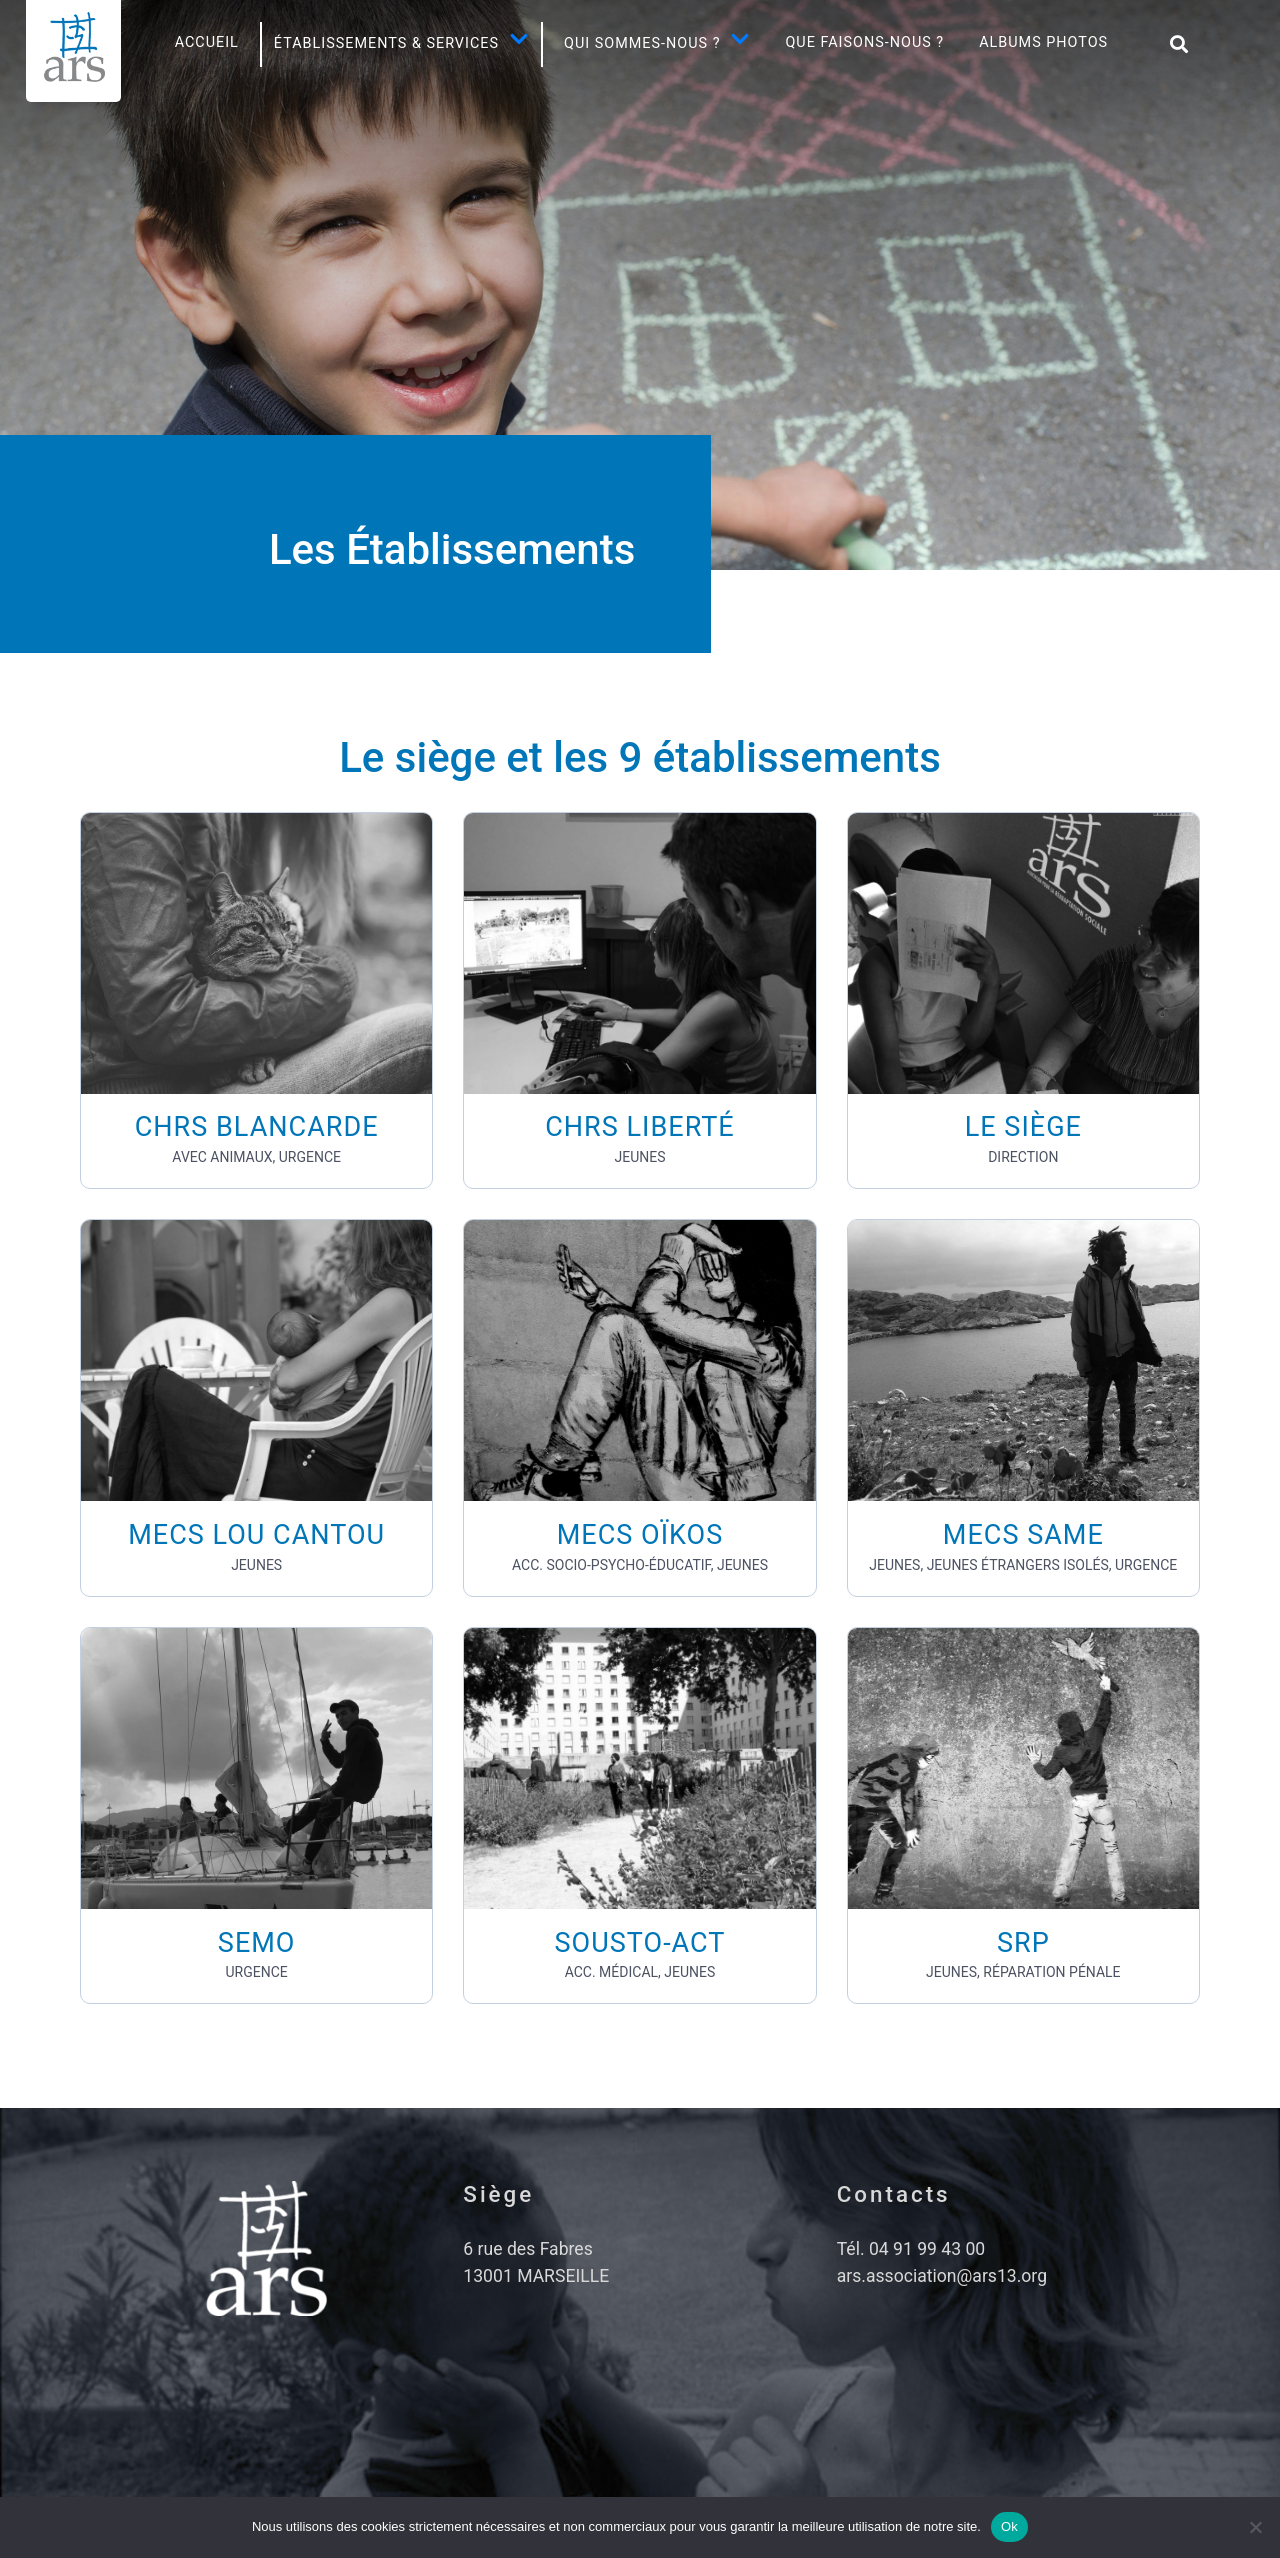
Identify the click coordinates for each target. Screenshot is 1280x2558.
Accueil (207, 42)
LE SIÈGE (1023, 1127)
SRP (1023, 1943)
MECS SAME (1023, 1535)
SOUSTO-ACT (640, 1943)
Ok (1009, 2526)
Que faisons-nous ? (864, 42)
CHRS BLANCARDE (257, 1127)
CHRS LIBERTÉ (640, 1127)
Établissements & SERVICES (401, 44)
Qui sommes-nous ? (657, 44)
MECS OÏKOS (640, 1535)
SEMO (257, 1943)
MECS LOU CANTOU (256, 1535)
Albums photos (1043, 42)
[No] (1255, 2527)
